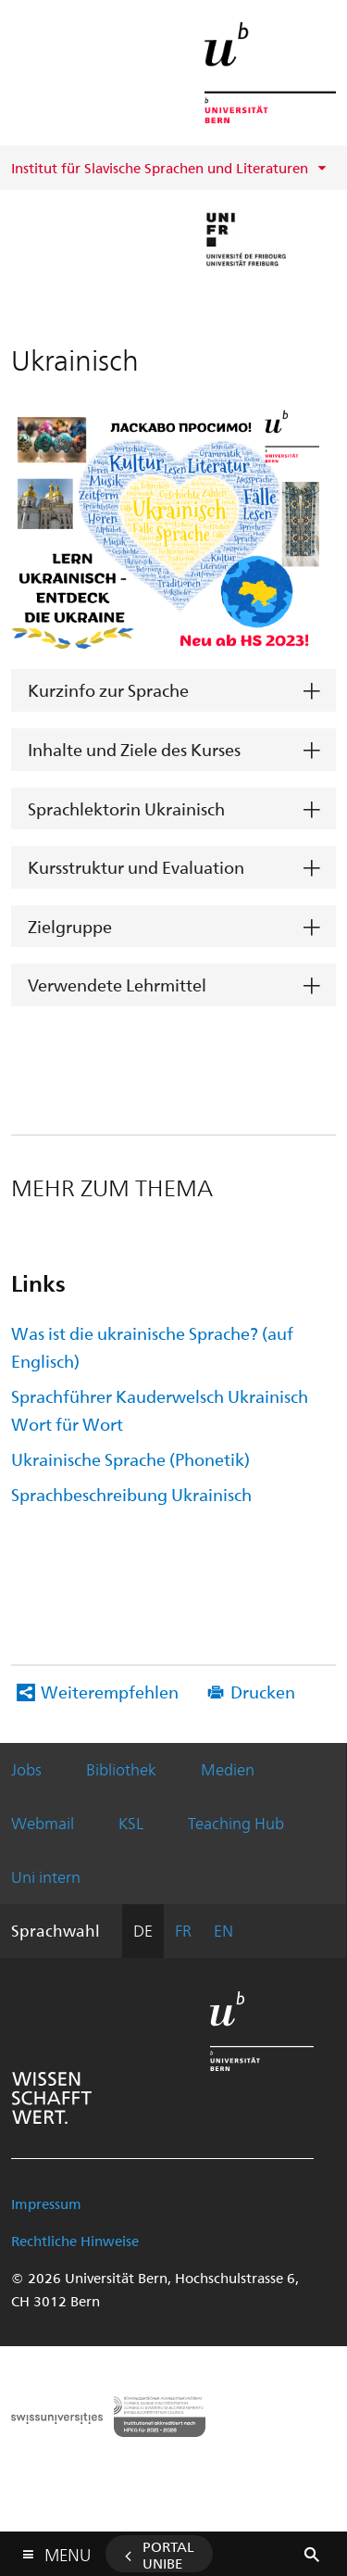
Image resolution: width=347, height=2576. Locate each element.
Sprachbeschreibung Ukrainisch (131, 1494)
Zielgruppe (70, 926)
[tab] (173, 691)
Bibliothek (121, 1769)
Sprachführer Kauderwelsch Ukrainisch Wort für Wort (159, 1409)
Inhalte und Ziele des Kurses (134, 749)
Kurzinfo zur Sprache (108, 689)
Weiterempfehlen (110, 1691)
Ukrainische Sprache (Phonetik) (130, 1459)
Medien (227, 1769)
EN (223, 1930)
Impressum (46, 2203)
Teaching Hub (236, 1822)
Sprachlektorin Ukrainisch (126, 808)
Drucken (262, 1691)
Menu (67, 2550)
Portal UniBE (168, 2554)
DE (143, 1930)
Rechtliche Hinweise (75, 2240)
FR (183, 1930)
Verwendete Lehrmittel (117, 984)
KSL (130, 1822)
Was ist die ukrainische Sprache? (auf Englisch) (152, 1346)
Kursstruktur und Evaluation (136, 866)
